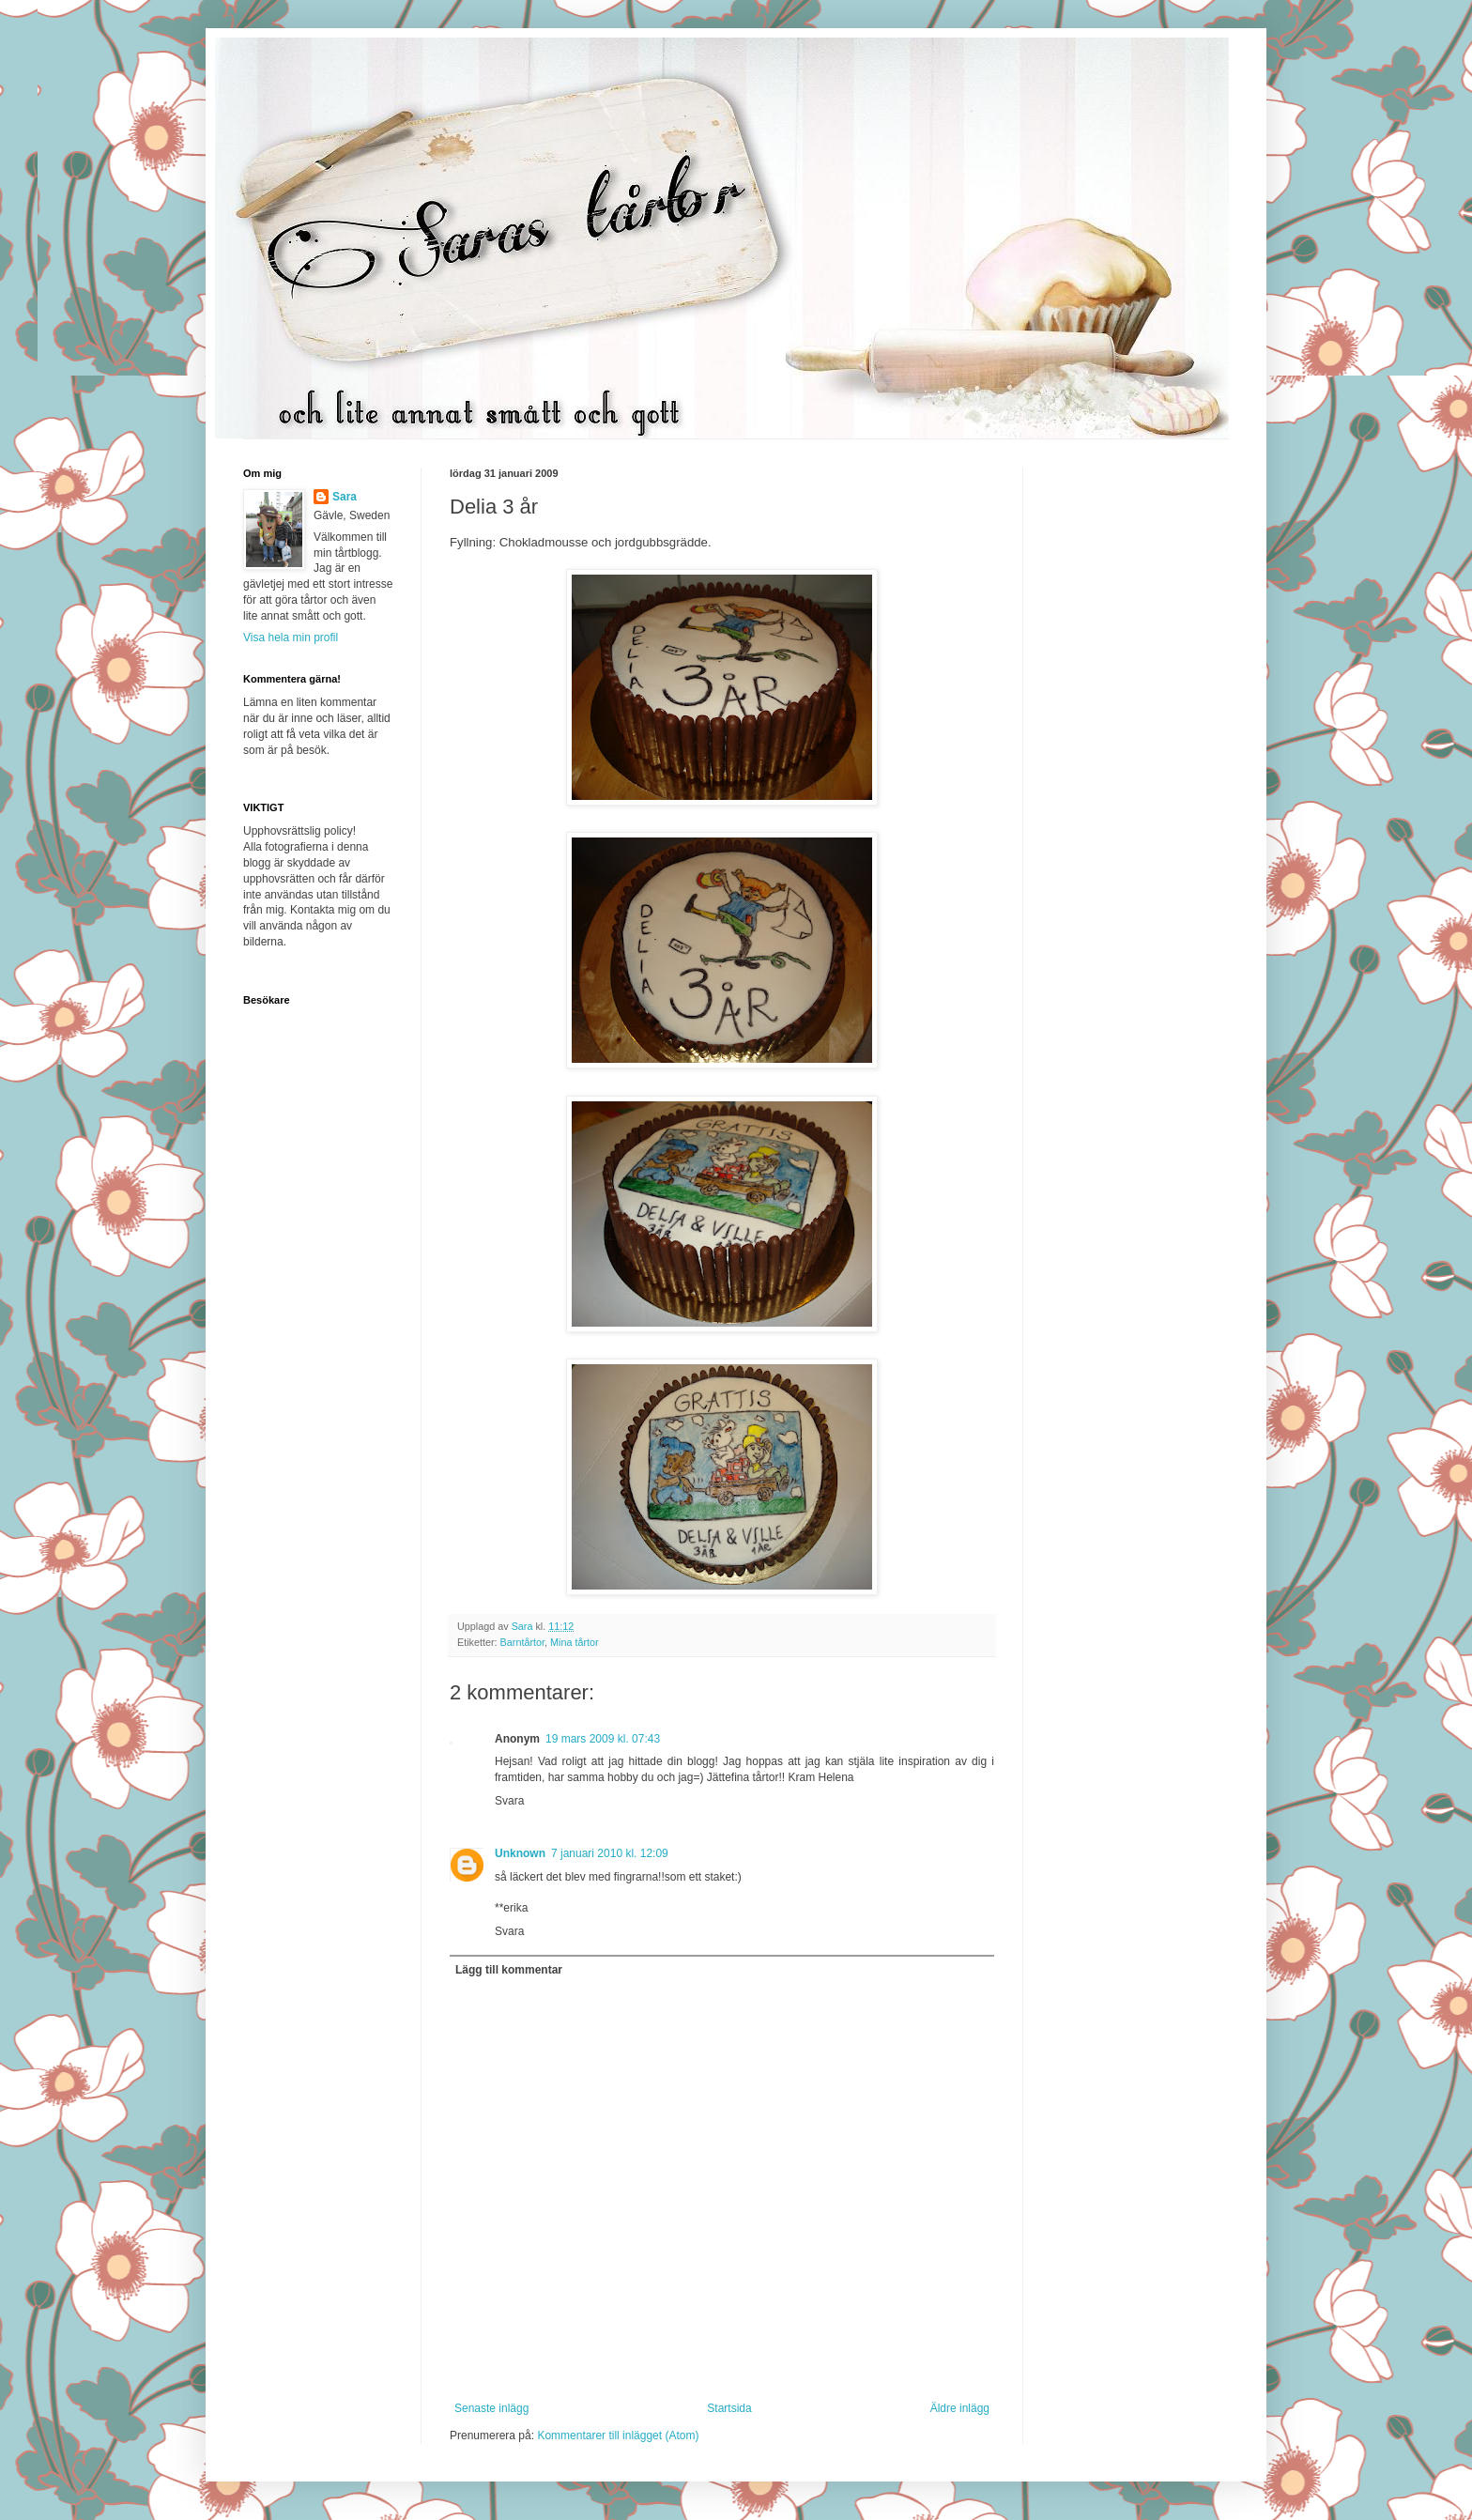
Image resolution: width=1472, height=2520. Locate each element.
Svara (509, 1800)
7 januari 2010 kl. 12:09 (609, 1853)
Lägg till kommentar (508, 1969)
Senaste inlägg (491, 2408)
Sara (344, 496)
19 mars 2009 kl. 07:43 (602, 1738)
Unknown (520, 1853)
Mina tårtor (574, 1642)
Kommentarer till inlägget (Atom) (617, 2435)
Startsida (729, 2408)
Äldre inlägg (959, 2408)
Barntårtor (522, 1642)
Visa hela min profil (290, 637)
